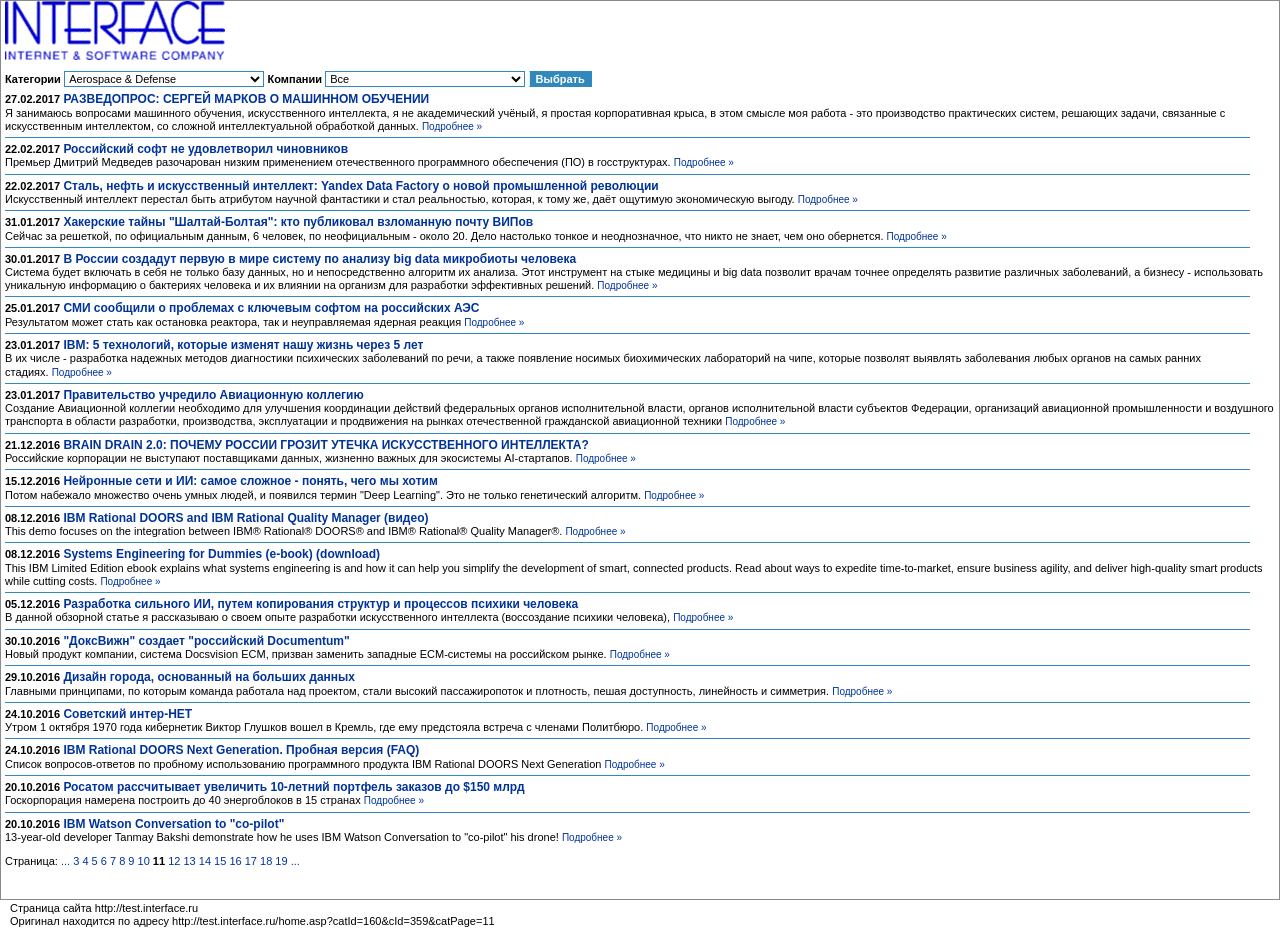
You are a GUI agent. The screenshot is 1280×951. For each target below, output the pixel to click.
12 (174, 861)
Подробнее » (452, 126)
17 (251, 861)
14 (205, 861)
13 (189, 861)
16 (235, 861)
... (65, 861)
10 (144, 861)
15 (220, 861)
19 (281, 861)
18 (266, 861)
